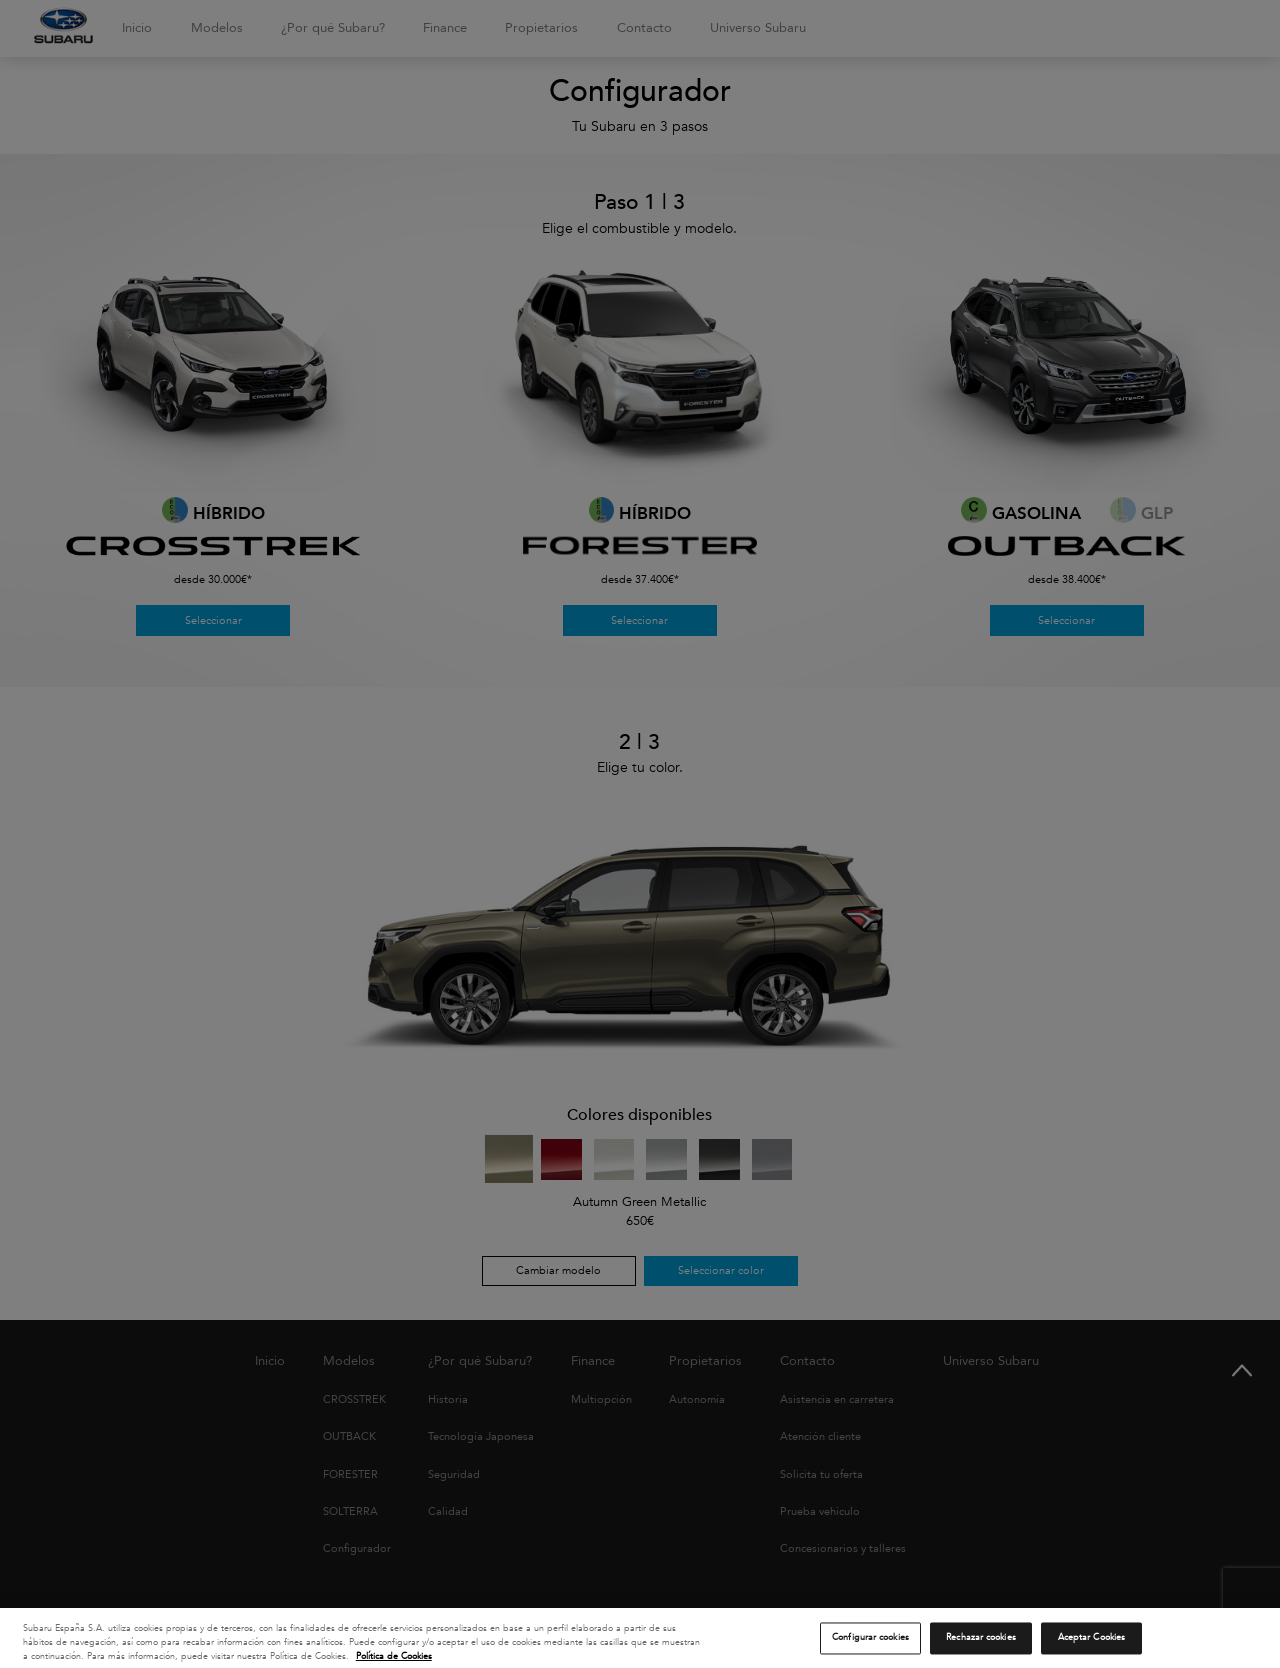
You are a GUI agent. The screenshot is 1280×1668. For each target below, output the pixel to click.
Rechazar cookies (980, 1644)
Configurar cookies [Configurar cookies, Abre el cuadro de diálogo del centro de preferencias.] (870, 1644)
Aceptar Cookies (1091, 1644)
